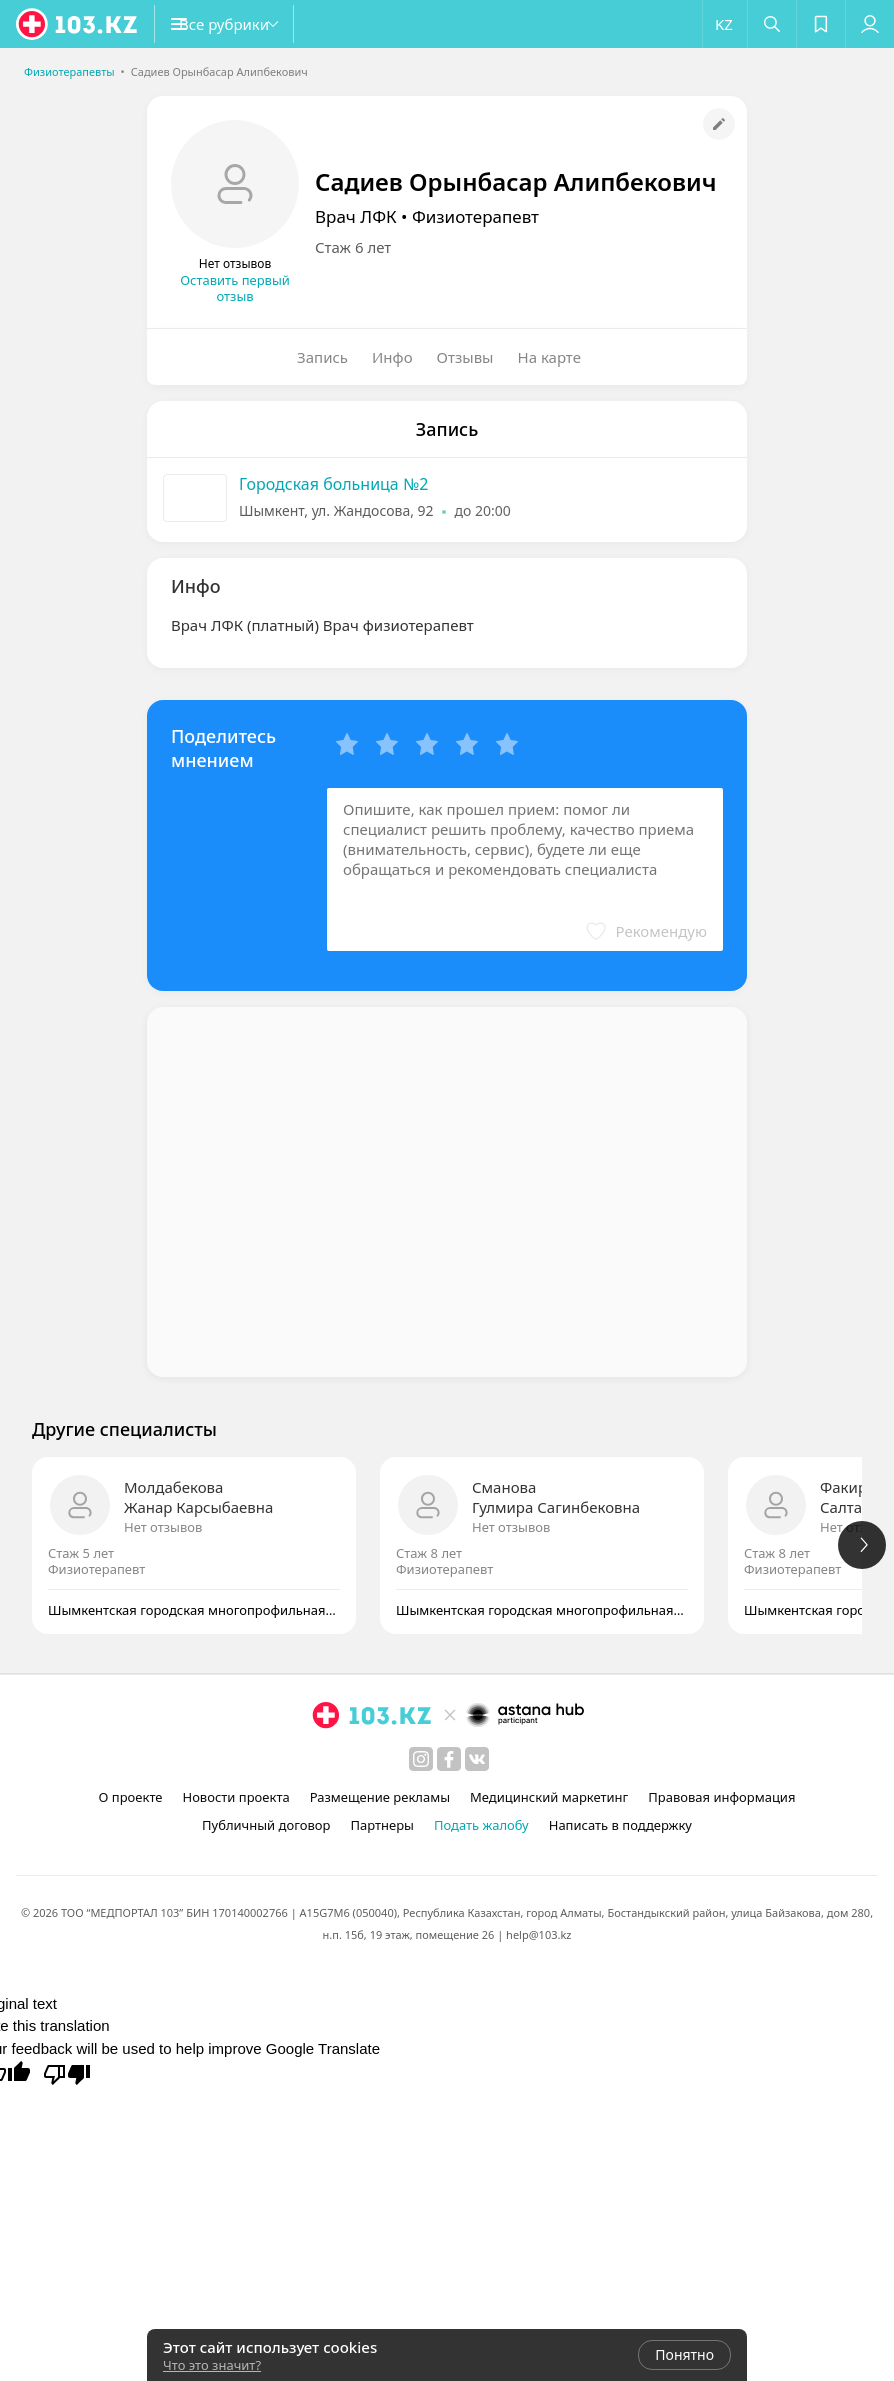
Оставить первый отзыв (235, 288)
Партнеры (382, 1825)
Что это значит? (212, 2365)
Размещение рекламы (380, 1797)
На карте (549, 357)
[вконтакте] (477, 1759)
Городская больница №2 (333, 484)
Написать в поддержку (620, 1825)
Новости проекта (235, 1797)
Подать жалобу (481, 1825)
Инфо (392, 357)
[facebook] (449, 1759)
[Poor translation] (67, 2073)
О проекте (131, 1797)
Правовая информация (721, 1797)
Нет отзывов (163, 1527)
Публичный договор (266, 1825)
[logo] (78, 24)
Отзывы (465, 357)
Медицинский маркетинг (549, 1797)
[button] (250, 24)
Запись (322, 357)
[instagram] (421, 1759)
